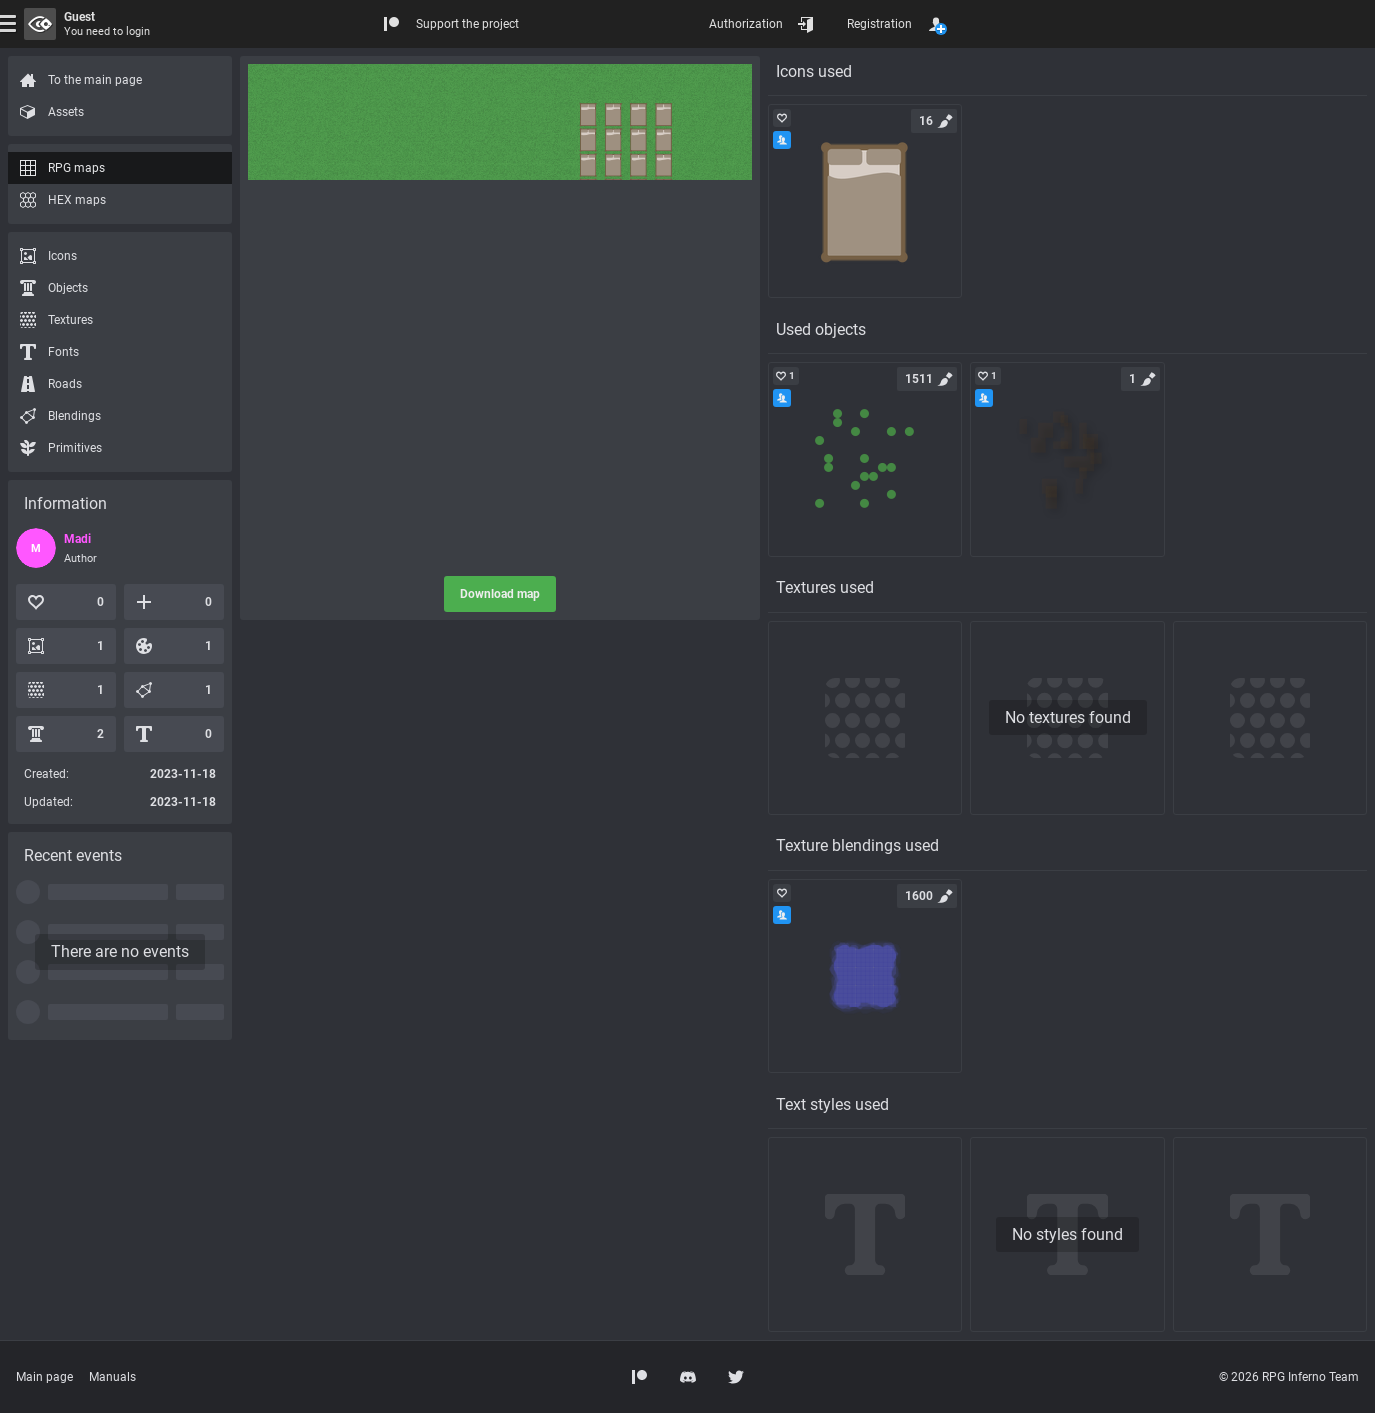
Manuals (112, 1377)
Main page (44, 1377)
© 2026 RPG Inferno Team (1289, 1377)
